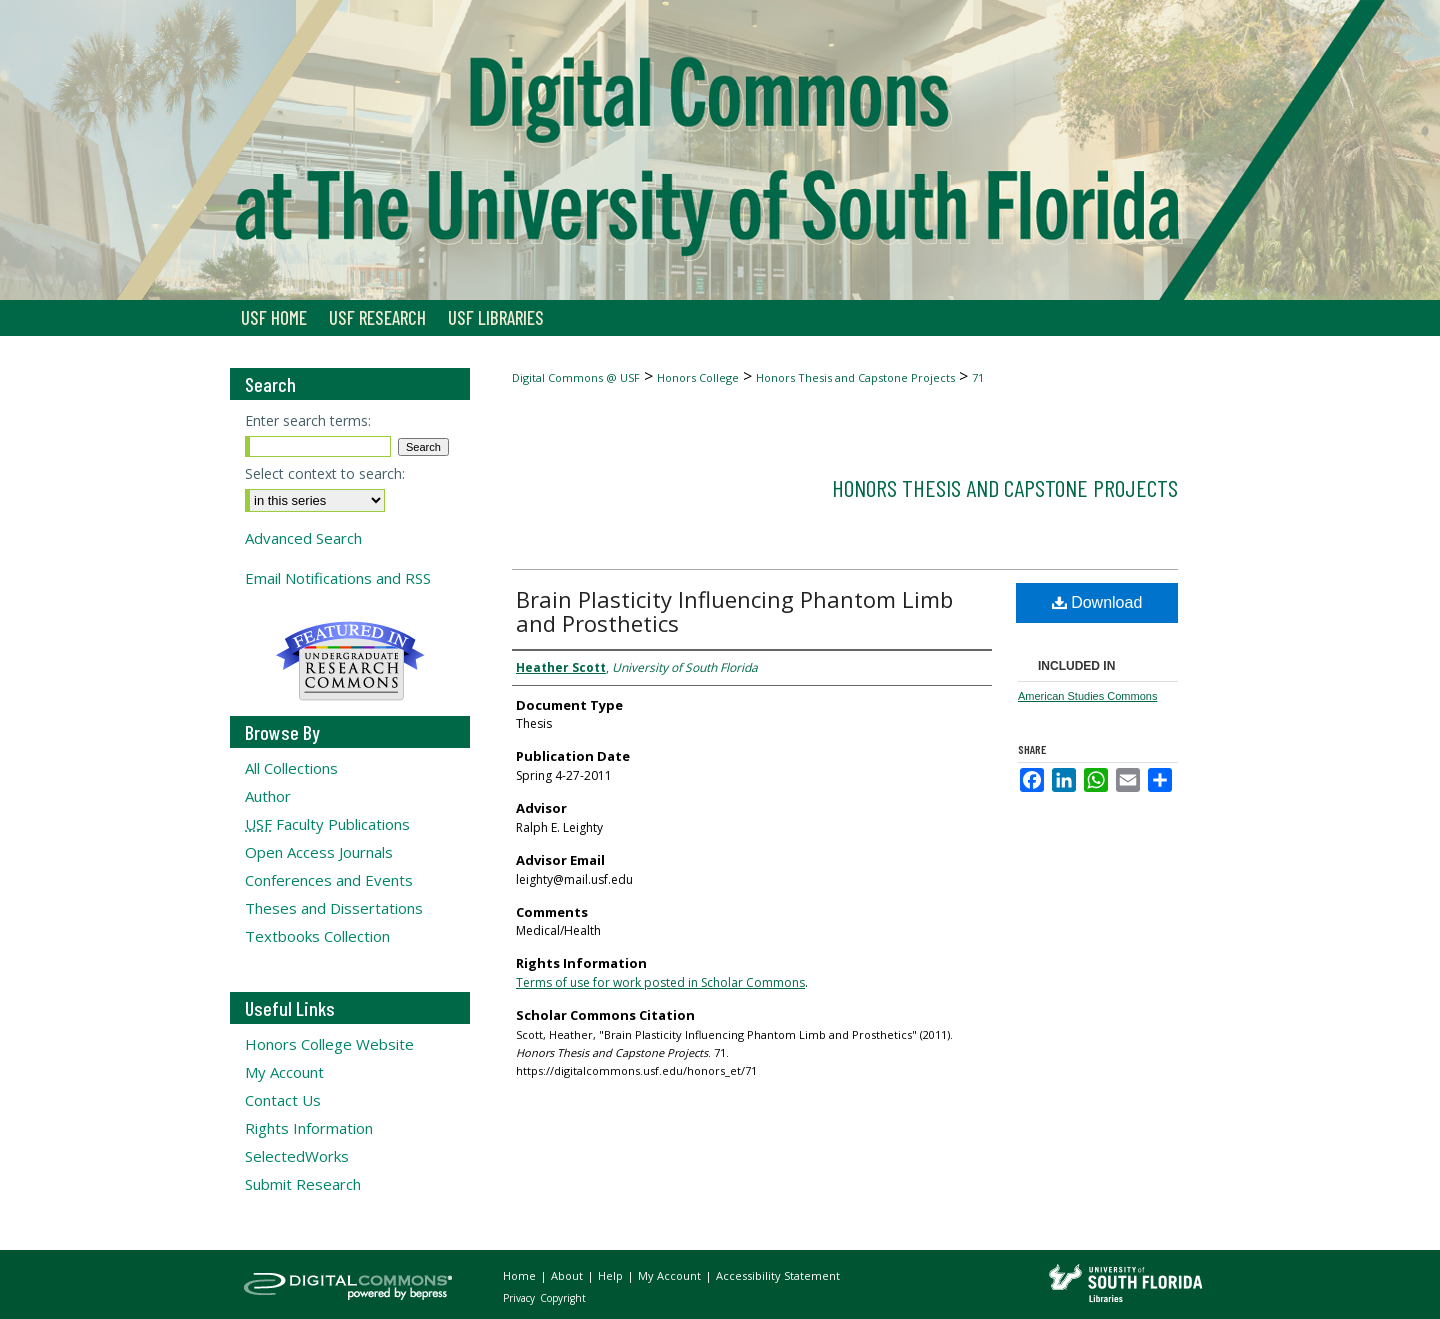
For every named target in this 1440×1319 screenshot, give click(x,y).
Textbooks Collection (317, 936)
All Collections (291, 768)
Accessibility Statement (778, 1275)
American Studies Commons (1087, 696)
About (568, 1275)
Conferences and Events (329, 880)
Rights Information (309, 1128)
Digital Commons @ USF (576, 377)
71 (978, 377)
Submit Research (303, 1184)
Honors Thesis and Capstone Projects (855, 377)
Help (612, 1275)
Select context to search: (325, 473)
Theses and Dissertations (334, 908)
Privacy (520, 1298)
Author (268, 796)
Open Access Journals (319, 852)
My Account (284, 1072)
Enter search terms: (308, 420)
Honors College (698, 377)
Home (521, 1275)
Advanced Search (303, 538)
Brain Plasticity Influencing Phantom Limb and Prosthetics (734, 611)
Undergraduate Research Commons (350, 661)
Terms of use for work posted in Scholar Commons (660, 982)
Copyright (563, 1298)
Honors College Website (329, 1044)
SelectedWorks (297, 1156)
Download (1097, 602)
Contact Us (283, 1100)
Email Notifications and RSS (338, 578)
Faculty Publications (327, 824)
